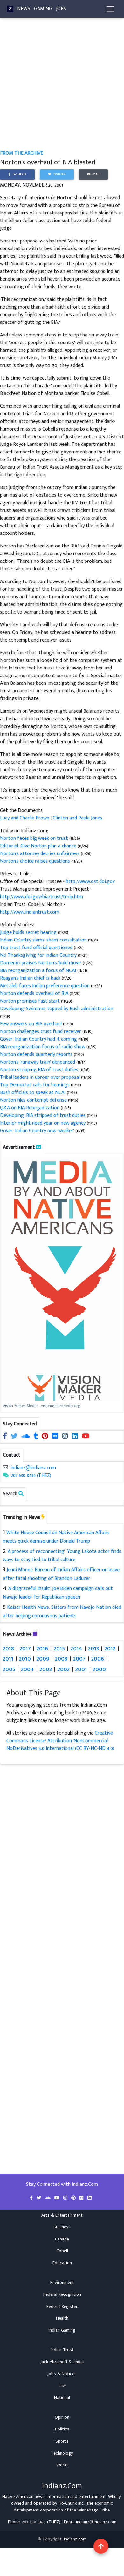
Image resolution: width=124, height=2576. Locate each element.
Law (62, 2385)
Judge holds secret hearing (29, 932)
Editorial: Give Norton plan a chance (39, 846)
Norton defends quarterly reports (37, 1054)
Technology (62, 2453)
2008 (61, 1658)
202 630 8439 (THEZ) (31, 1475)
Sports (62, 2441)
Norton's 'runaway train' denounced (38, 1062)
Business (62, 2227)
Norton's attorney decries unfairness (40, 853)
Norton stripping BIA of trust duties (39, 1069)
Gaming (43, 8)
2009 (43, 1658)
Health (62, 2318)
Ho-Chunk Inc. (72, 2503)
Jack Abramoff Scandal (62, 2362)
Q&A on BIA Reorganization (30, 1108)
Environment (62, 2283)
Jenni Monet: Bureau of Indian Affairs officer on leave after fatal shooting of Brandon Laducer (61, 1574)
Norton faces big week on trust (34, 838)
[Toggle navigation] (110, 9)
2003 (46, 1669)
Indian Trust (62, 2350)
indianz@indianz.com (33, 1468)
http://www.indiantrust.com (29, 912)
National (62, 2398)
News (23, 8)
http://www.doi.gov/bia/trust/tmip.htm (41, 897)
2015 (59, 1648)
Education (62, 2263)
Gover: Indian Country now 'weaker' (37, 1130)
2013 (93, 1648)
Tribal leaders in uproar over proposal (40, 1077)
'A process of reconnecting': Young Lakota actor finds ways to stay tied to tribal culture (62, 1555)
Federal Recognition (62, 2294)
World (62, 2465)
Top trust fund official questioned (37, 947)
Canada (62, 2239)
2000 (99, 1669)
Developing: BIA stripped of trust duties (43, 1115)
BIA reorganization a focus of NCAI (38, 970)
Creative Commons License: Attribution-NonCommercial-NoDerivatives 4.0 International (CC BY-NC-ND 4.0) (60, 1741)
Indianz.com (75, 2539)
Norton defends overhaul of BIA (35, 993)
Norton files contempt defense (34, 1100)
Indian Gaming (62, 2330)
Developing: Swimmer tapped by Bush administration (56, 1008)
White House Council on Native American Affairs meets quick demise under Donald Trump (56, 1537)
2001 (81, 1669)
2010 (25, 1658)
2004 (27, 1669)
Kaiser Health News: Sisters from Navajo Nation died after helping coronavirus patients (62, 1611)
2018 (8, 1648)
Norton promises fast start (30, 1001)
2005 (9, 1669)
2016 (42, 1648)
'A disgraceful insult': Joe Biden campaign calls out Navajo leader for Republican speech (58, 1592)
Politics (62, 2429)
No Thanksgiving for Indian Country (39, 955)
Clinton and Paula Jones (77, 818)
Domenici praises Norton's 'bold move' (41, 963)
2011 (8, 1658)
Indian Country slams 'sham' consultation (44, 940)
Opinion (62, 2417)
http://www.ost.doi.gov (90, 881)
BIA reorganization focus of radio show (43, 1047)
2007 (79, 1658)
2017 (25, 1648)
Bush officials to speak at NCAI (33, 1092)
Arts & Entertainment (62, 2215)
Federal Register (62, 2306)
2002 (64, 1669)
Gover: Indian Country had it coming (39, 1039)
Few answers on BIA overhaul (31, 1024)
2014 (76, 1648)
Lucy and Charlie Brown (24, 818)
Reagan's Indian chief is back (31, 978)
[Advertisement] (59, 87)
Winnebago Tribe (93, 2510)
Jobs (61, 8)
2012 (110, 1648)
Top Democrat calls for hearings (35, 1085)
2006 (97, 1658)
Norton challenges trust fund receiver (41, 1031)
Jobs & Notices (62, 2374)
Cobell (62, 2251)
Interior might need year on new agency (43, 1123)
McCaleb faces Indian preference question (45, 986)
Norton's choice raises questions (35, 861)
